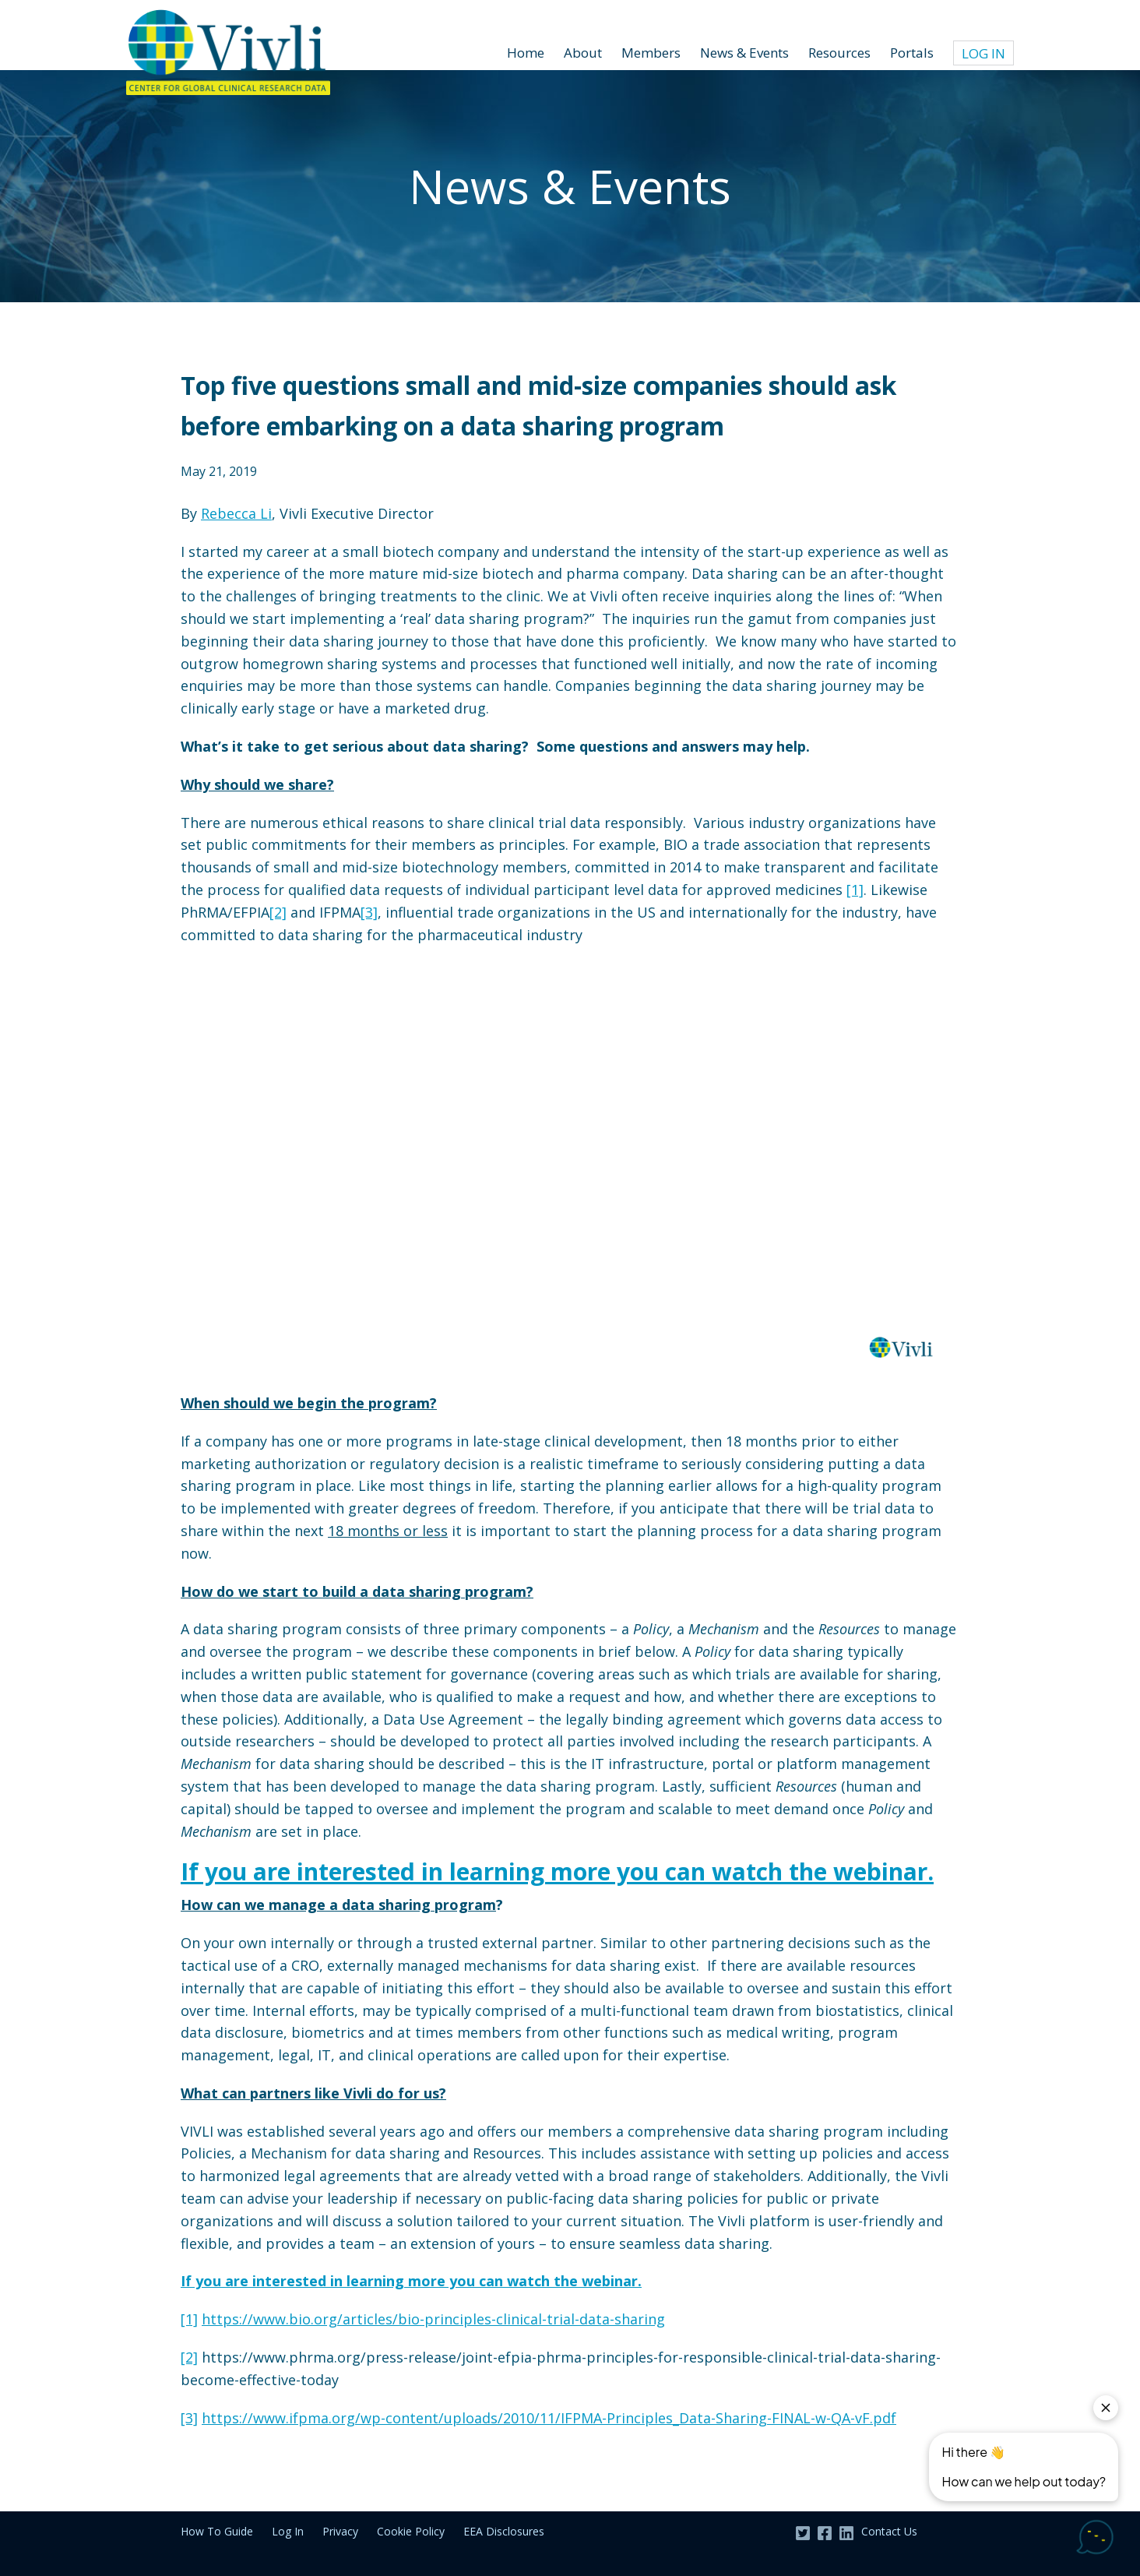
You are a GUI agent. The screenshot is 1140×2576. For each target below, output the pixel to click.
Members (651, 53)
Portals (912, 53)
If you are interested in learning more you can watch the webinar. (557, 1871)
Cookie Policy (411, 2531)
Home (525, 53)
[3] (369, 912)
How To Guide (217, 2531)
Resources (839, 53)
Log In (983, 53)
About (583, 53)
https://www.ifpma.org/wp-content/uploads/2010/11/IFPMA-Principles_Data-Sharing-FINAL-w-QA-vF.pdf (549, 2418)
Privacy (340, 2531)
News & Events (744, 53)
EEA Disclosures (503, 2531)
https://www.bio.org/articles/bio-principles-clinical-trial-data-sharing (433, 2319)
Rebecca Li (236, 513)
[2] (278, 912)
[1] (855, 889)
